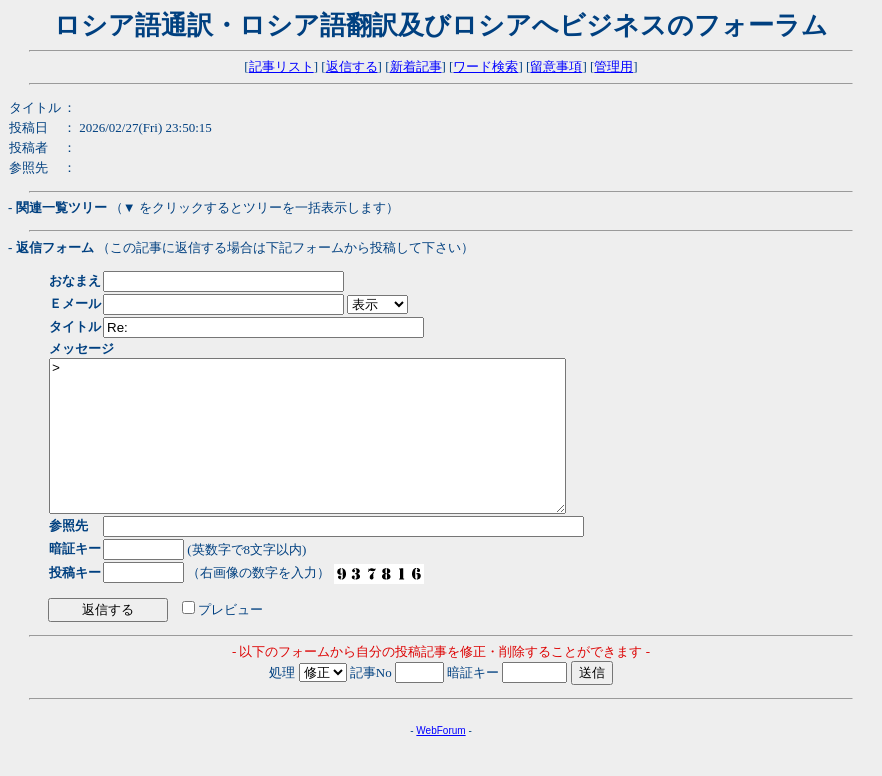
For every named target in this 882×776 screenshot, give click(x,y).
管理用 (613, 66)
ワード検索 (485, 66)
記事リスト (281, 66)
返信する (352, 66)
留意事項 (556, 66)
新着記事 (416, 66)
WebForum (440, 760)
